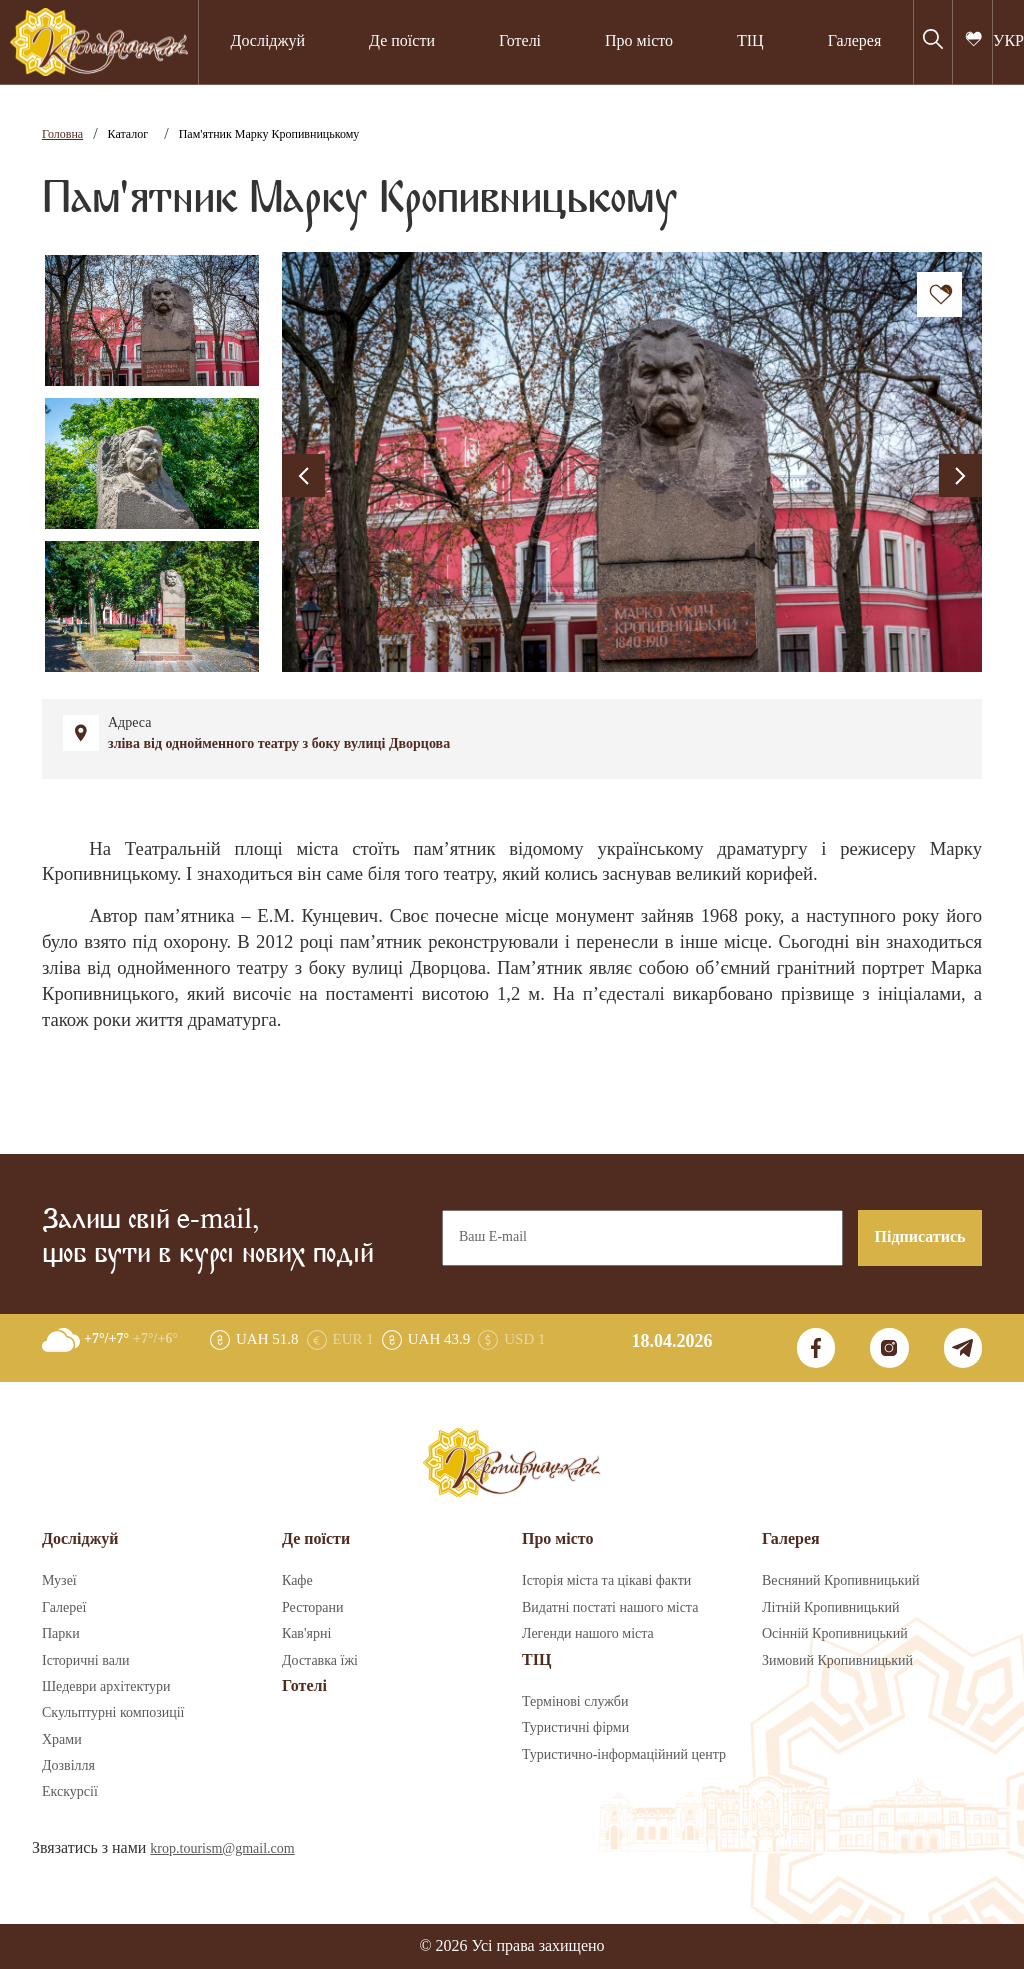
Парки (61, 1634)
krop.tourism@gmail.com (222, 1849)
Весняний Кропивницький (841, 1581)
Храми (62, 1740)
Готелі (520, 41)
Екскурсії (70, 1792)
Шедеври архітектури (106, 1687)
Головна (62, 134)
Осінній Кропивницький (835, 1634)
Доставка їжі (320, 1661)
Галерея (855, 41)
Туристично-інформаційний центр (624, 1755)
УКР (1008, 41)
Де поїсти (402, 41)
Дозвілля (68, 1766)
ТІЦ (750, 41)
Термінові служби (575, 1702)
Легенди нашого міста (588, 1634)
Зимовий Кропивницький (837, 1661)
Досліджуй (267, 41)
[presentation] (303, 475)
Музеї (59, 1581)
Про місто (639, 41)
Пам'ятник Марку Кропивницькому (269, 134)
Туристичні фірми (575, 1728)
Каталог (128, 134)
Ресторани (313, 1608)
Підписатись (920, 1237)
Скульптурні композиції (113, 1713)
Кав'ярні (306, 1634)
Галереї (64, 1608)
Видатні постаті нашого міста (610, 1608)
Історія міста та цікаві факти (606, 1581)
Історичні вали (85, 1661)
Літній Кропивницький (830, 1608)
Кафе (297, 1581)
